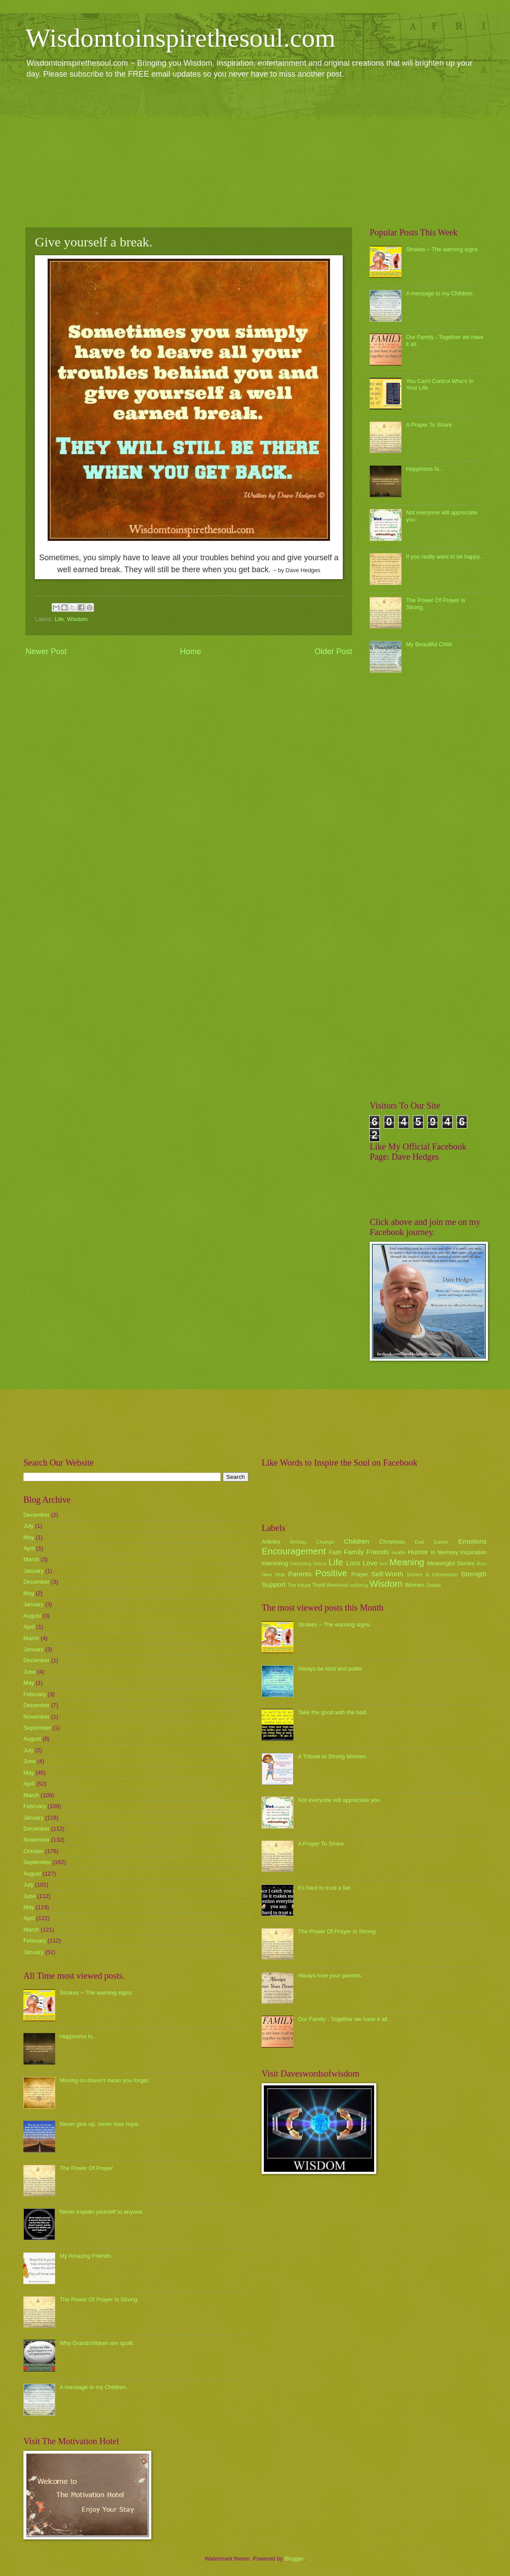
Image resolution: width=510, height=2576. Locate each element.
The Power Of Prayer (86, 2168)
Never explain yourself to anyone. (102, 2211)
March (31, 1559)
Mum (481, 1563)
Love (370, 1563)
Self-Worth (387, 1574)
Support (273, 1584)
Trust (318, 1585)
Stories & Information (432, 1574)
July (28, 1526)
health (399, 1552)
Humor (418, 1552)
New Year (273, 1574)
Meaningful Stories (450, 1563)
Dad (419, 1542)
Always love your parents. (330, 1975)
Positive (331, 1573)
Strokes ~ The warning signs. (442, 249)
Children (356, 1541)
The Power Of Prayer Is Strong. (99, 2299)
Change (325, 1542)
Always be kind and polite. (331, 1668)
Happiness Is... (424, 468)
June (29, 1671)
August (32, 1615)
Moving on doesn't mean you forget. (105, 2080)
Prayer (359, 1574)
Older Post (333, 651)
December (36, 1514)
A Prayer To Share (429, 424)
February (34, 1694)
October (33, 1851)
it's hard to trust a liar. (325, 1887)
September (37, 1727)
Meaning (407, 1562)
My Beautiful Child (429, 644)
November (36, 1716)
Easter (441, 1542)
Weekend (337, 1585)
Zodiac (433, 1585)
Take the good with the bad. (332, 1712)
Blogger (294, 2558)
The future (299, 1585)
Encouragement (294, 1551)
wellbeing (358, 1585)
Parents (299, 1574)
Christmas (392, 1541)
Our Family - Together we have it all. (343, 2019)
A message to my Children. (440, 293)
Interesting (275, 1563)
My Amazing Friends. (86, 2255)
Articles (271, 1541)
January (33, 1570)
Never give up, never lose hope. (100, 2124)
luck (384, 1563)
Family (354, 1552)
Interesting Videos (308, 1563)
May (28, 1537)
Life (59, 619)
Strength (474, 1574)
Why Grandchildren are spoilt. (97, 2343)
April (29, 1548)
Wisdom (77, 619)
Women (414, 1585)
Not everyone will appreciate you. (340, 1800)
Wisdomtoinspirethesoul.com (181, 37)
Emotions (472, 1541)
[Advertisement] (255, 152)
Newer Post (46, 651)
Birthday (298, 1542)
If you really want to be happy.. (444, 556)
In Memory (444, 1552)
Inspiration (474, 1552)
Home (190, 651)
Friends (378, 1552)
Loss (353, 1563)
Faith (335, 1552)
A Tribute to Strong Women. (333, 1756)
